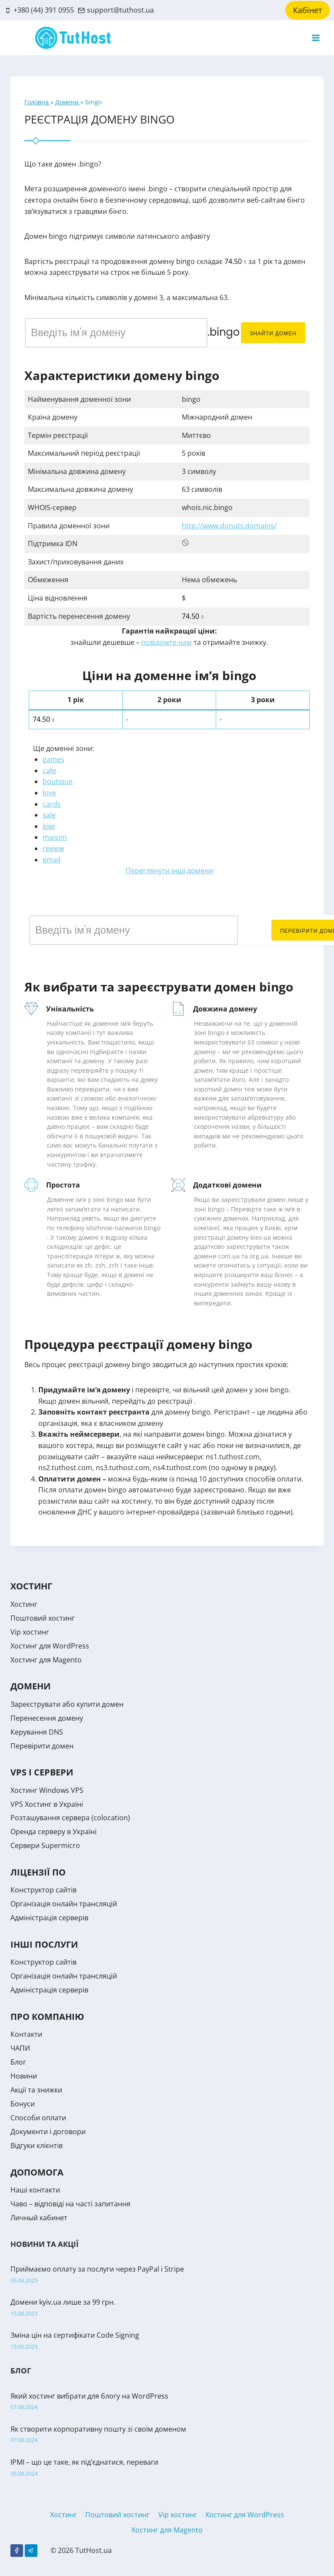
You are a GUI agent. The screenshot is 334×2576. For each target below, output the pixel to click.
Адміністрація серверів (49, 1917)
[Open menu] (315, 38)
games (53, 759)
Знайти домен (273, 333)
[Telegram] (31, 2550)
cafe (49, 770)
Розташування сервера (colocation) (70, 1817)
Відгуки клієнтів (36, 2145)
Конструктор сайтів (43, 1890)
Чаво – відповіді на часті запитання (70, 2204)
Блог (18, 2062)
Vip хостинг (29, 1632)
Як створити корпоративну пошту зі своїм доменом (98, 2429)
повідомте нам (166, 642)
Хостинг (23, 1604)
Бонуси (22, 2104)
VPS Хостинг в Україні (46, 1804)
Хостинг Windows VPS (47, 1790)
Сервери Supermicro (45, 1845)
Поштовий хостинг (42, 1618)
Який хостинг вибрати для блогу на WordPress (89, 2396)
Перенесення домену (46, 1718)
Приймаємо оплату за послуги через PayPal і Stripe (97, 2269)
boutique (58, 781)
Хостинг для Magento (46, 1660)
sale (49, 815)
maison (55, 837)
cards (52, 804)
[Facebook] (16, 2550)
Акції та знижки (36, 2090)
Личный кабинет (38, 2217)
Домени (67, 102)
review (53, 848)
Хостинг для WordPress (49, 1646)
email (51, 859)
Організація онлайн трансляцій (63, 1904)
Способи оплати (38, 2117)
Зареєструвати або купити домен (67, 1704)
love (49, 792)
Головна (37, 102)
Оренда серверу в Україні (53, 1831)
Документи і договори (48, 2131)
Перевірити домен (41, 1746)
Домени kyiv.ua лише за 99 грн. (62, 2302)
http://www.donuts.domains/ (229, 526)
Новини (23, 2076)
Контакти (26, 2034)
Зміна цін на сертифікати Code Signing (74, 2335)
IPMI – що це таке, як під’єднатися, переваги (84, 2462)
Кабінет (307, 10)
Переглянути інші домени (169, 870)
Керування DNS (36, 1732)
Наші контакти (35, 2190)
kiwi (49, 826)
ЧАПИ (20, 2048)
